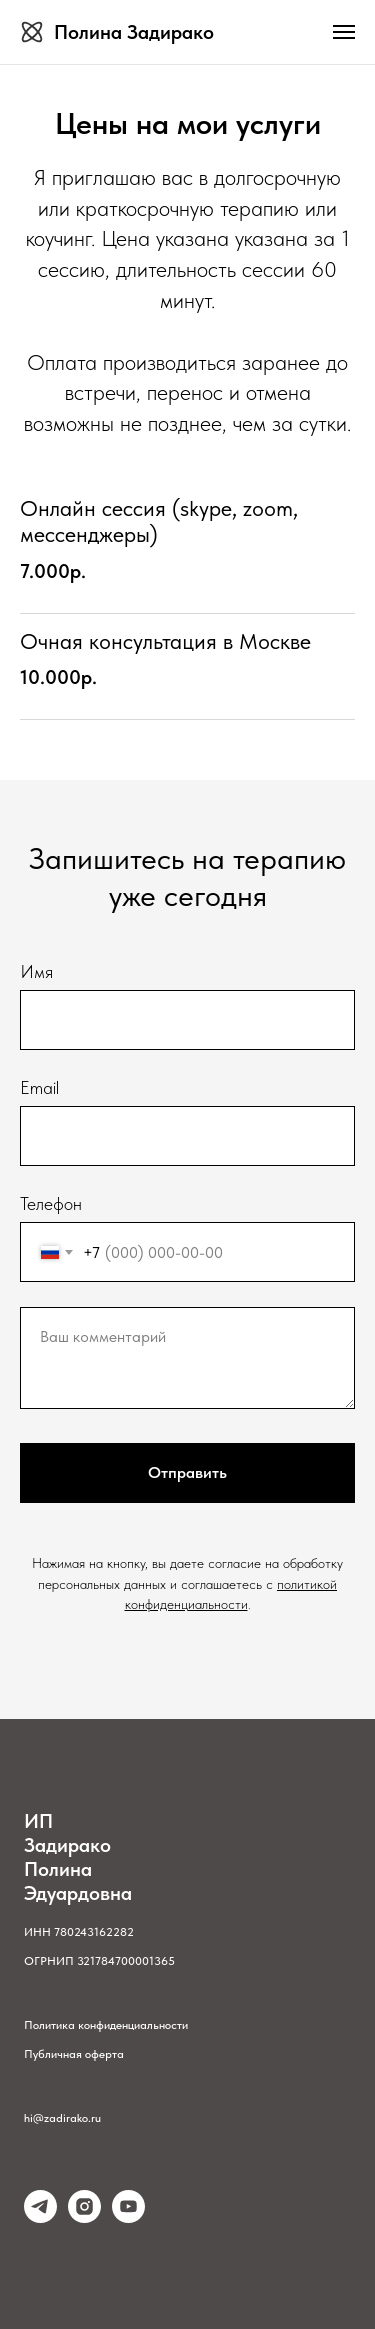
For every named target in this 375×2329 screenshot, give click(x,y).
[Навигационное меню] (344, 32)
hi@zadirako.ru (62, 2118)
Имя (36, 971)
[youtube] (128, 2217)
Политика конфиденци (82, 2025)
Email (39, 1087)
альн (152, 2025)
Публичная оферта (74, 2054)
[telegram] (40, 2217)
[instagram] (84, 2217)
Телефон (51, 1203)
